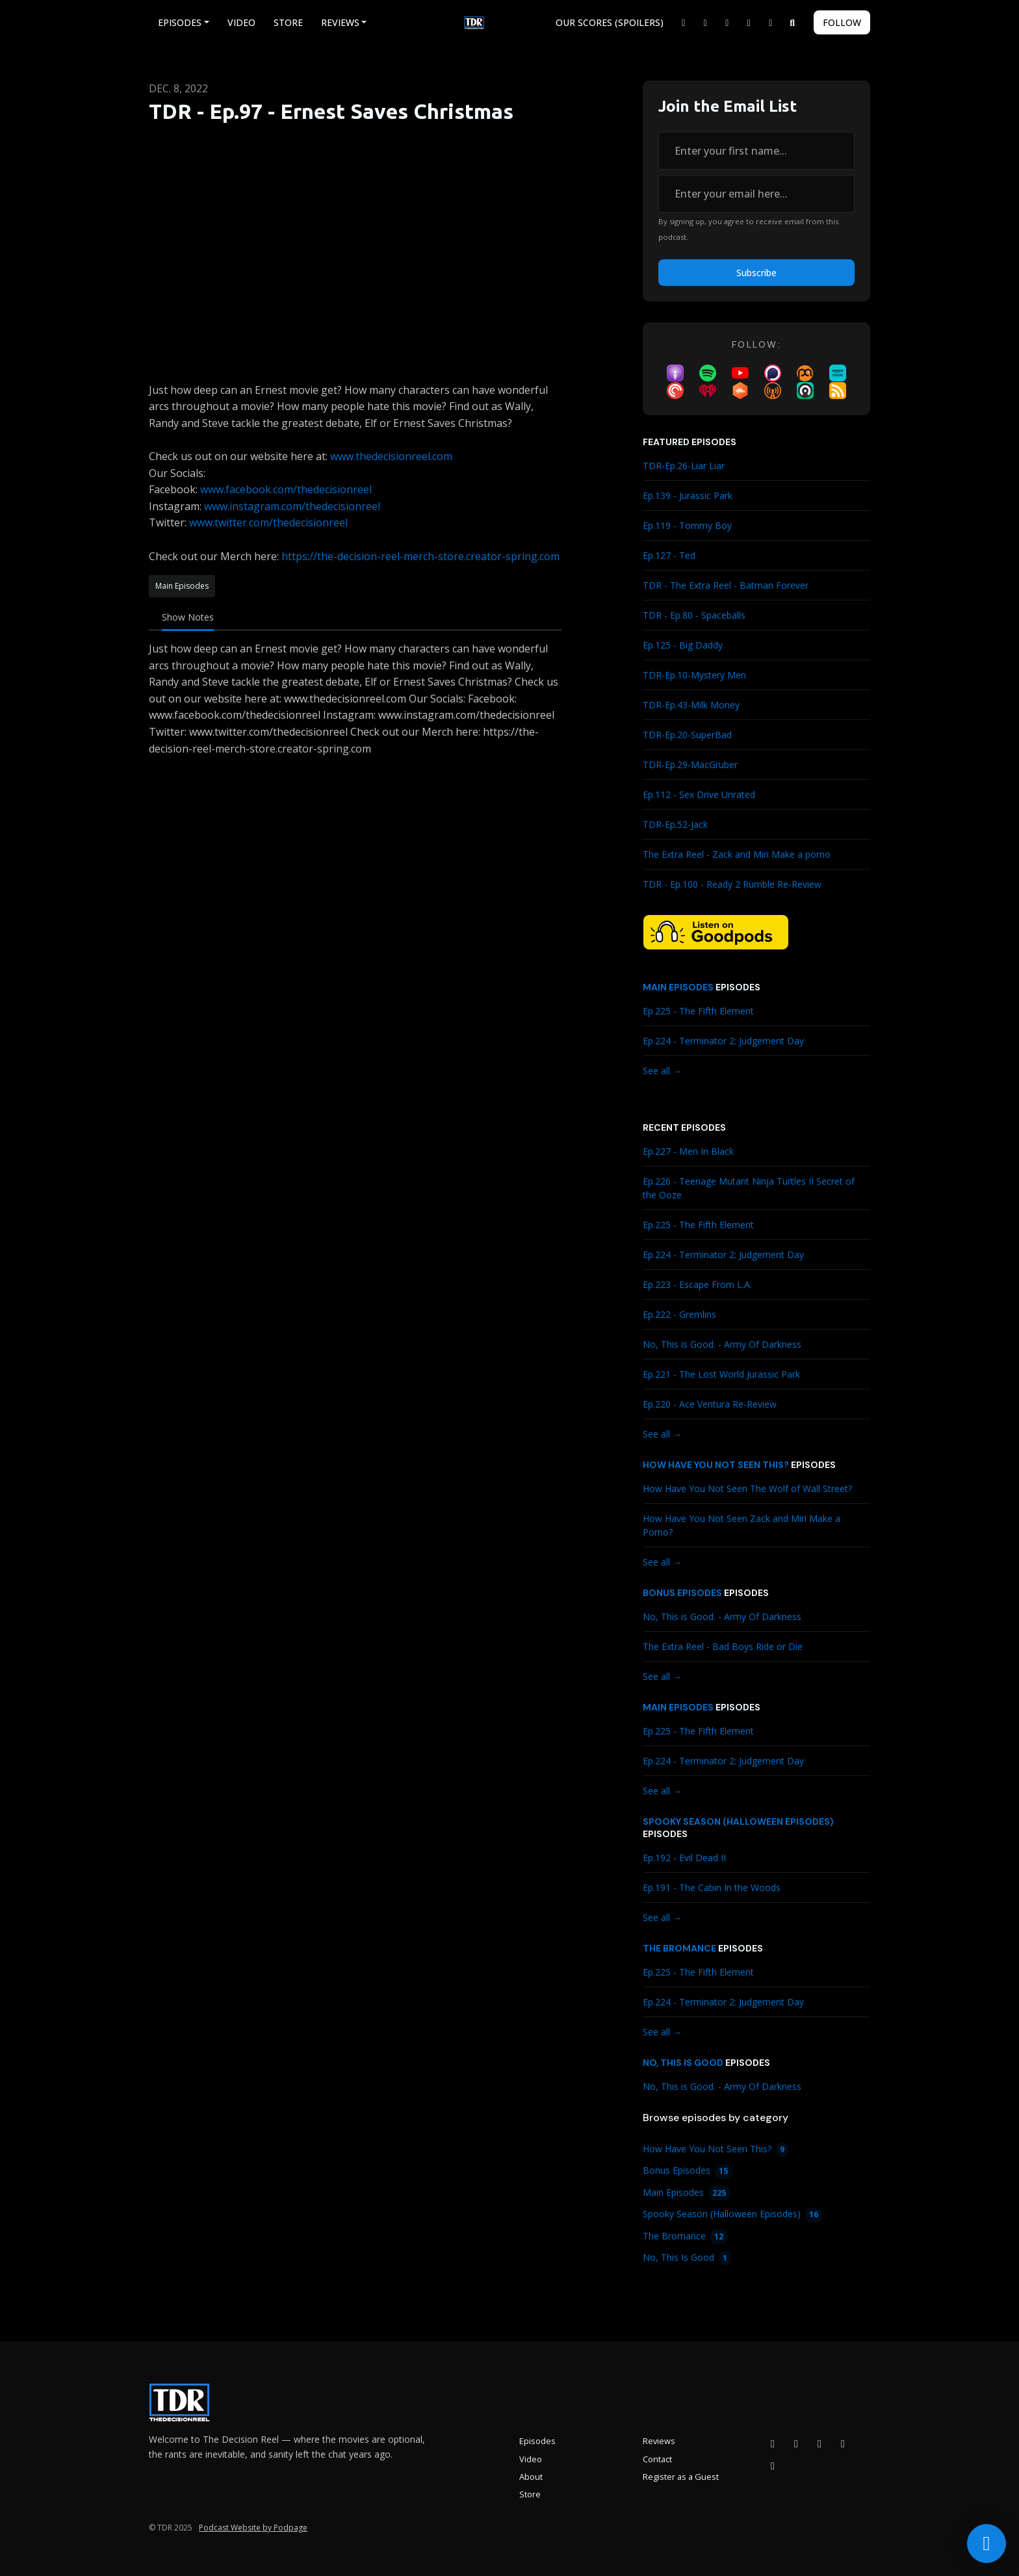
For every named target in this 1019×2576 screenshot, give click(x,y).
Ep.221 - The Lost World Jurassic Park (721, 1374)
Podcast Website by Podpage (253, 2527)
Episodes (179, 22)
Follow (842, 22)
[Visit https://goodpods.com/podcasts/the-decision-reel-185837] (716, 931)
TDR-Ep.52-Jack (675, 824)
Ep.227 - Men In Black (688, 1151)
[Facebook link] (706, 22)
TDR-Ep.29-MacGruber (690, 764)
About (531, 2476)
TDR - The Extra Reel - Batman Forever (725, 585)
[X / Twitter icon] (842, 2443)
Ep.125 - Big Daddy (683, 645)
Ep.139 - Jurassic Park (687, 495)
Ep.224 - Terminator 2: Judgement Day (723, 1041)
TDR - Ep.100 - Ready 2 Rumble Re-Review (732, 884)
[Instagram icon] (796, 2443)
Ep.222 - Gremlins (679, 1314)
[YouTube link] (749, 22)
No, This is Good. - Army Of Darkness (722, 1344)
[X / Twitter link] (684, 22)
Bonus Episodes (682, 1593)
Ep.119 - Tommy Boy (687, 525)
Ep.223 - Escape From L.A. (697, 1284)
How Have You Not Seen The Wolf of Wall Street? (747, 1488)
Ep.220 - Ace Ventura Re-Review (710, 1404)
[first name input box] (756, 151)
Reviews (340, 22)
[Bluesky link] (771, 22)
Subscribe (756, 272)
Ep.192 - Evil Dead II (684, 1857)
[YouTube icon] (819, 2443)
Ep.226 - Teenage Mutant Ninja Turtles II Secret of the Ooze (749, 1188)
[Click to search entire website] (793, 22)
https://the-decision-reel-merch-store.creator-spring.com (420, 556)
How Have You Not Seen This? (716, 1465)
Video (241, 22)
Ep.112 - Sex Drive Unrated (699, 794)
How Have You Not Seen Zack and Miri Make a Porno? (741, 1525)
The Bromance (679, 1948)
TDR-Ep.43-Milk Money (691, 705)
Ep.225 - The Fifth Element (698, 1011)
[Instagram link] (727, 22)
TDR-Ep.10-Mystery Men (694, 675)
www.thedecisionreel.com (391, 456)
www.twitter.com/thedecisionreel (268, 522)
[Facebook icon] (772, 2443)
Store (288, 22)
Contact (657, 2459)
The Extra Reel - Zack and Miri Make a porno (737, 854)
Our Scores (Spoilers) (610, 22)
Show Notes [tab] (188, 617)
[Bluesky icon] (772, 2465)
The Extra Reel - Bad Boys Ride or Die (723, 1646)
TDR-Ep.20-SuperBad (687, 734)
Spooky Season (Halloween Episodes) (738, 1821)
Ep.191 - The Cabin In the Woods (711, 1887)
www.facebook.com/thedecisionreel (286, 489)
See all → (662, 1070)
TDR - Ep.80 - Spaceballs (694, 615)
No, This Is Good (683, 2062)
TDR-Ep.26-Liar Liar (684, 465)
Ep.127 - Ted (669, 555)
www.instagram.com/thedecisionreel (292, 506)
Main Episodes (678, 987)
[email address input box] (756, 194)
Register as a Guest (681, 2476)
